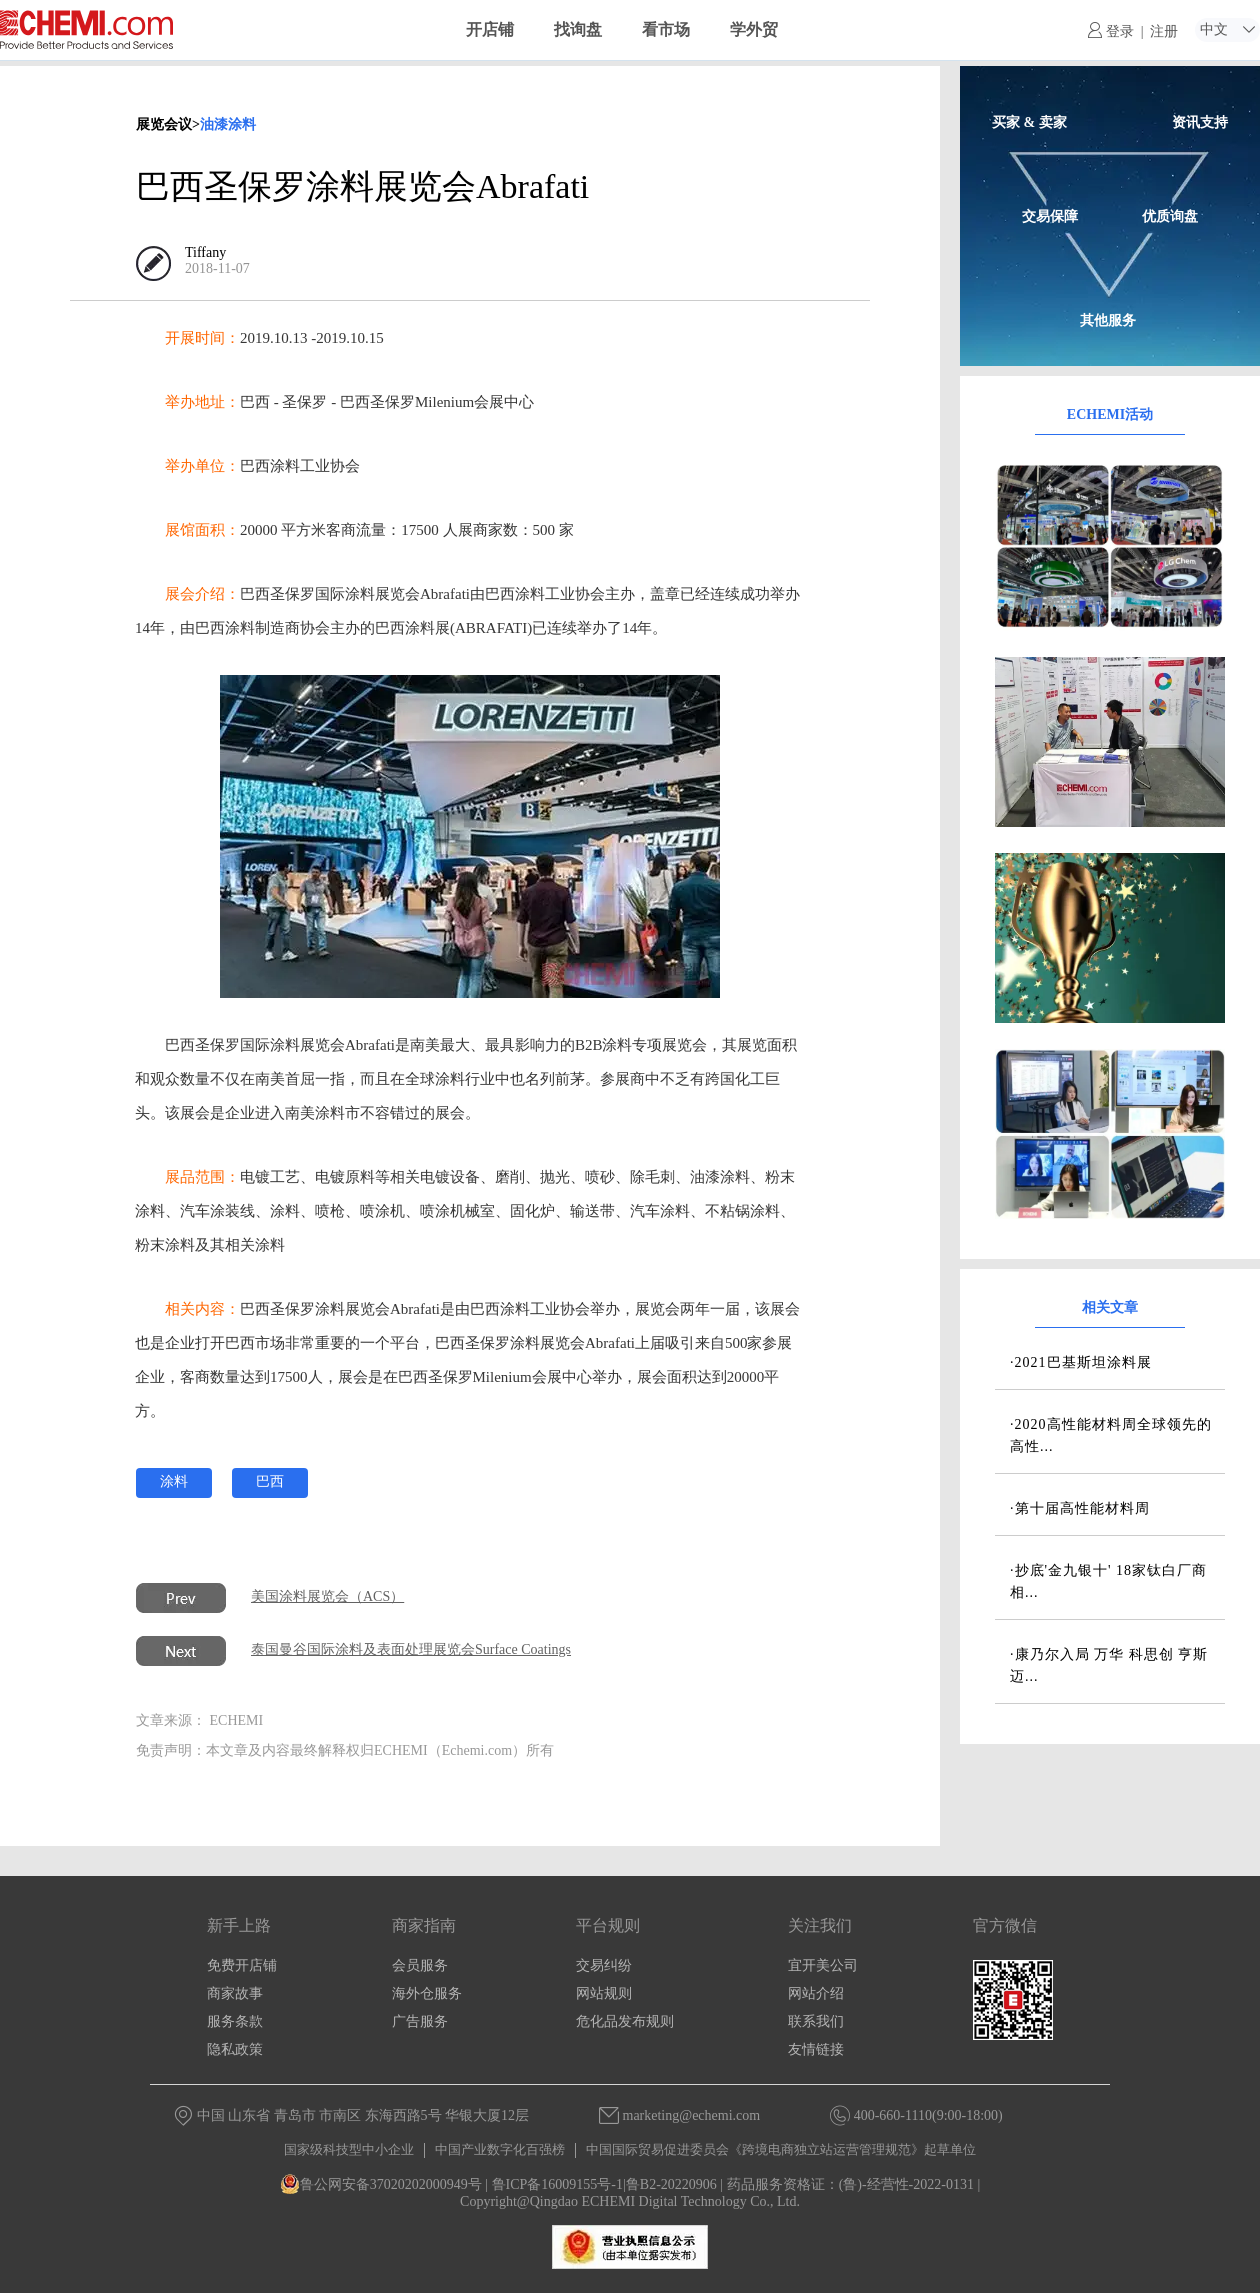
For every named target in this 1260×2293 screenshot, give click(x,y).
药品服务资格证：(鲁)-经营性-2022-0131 (850, 2184)
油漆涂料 (228, 124)
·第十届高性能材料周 (1080, 1508)
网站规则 (604, 1993)
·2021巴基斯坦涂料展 (1081, 1362)
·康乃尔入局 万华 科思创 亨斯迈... (1109, 1665)
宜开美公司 (823, 1965)
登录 (1111, 31)
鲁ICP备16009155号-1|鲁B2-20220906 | (608, 2184)
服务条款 (235, 2021)
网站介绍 (816, 1993)
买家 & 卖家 (1029, 122)
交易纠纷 (604, 1965)
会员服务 (420, 1965)
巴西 (270, 1481)
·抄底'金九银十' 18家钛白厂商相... (1108, 1581)
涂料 (174, 1481)
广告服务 (420, 2021)
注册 (1164, 31)
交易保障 (1050, 216)
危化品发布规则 (625, 2021)
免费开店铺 (242, 1965)
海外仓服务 (427, 1993)
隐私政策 (235, 2049)
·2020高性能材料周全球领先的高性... (1111, 1435)
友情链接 (816, 2049)
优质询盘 (1170, 216)
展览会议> (168, 124)
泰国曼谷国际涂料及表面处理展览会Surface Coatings (411, 1649)
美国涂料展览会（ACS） (327, 1596)
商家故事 (235, 1993)
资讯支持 (1200, 122)
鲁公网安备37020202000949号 (381, 2184)
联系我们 (816, 2021)
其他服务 (1108, 320)
